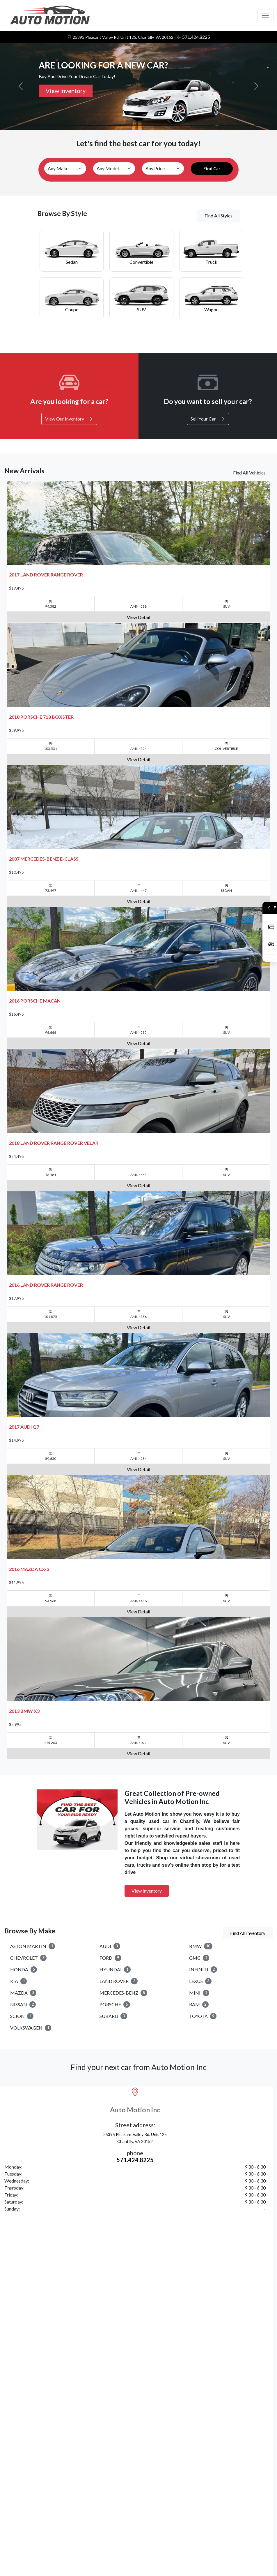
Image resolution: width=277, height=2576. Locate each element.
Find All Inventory (247, 2035)
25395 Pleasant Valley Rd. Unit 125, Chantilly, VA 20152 (123, 37)
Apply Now (271, 927)
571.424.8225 (196, 37)
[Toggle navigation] (265, 15)
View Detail (138, 628)
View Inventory (66, 90)
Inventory (271, 944)
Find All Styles (218, 215)
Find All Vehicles (249, 472)
